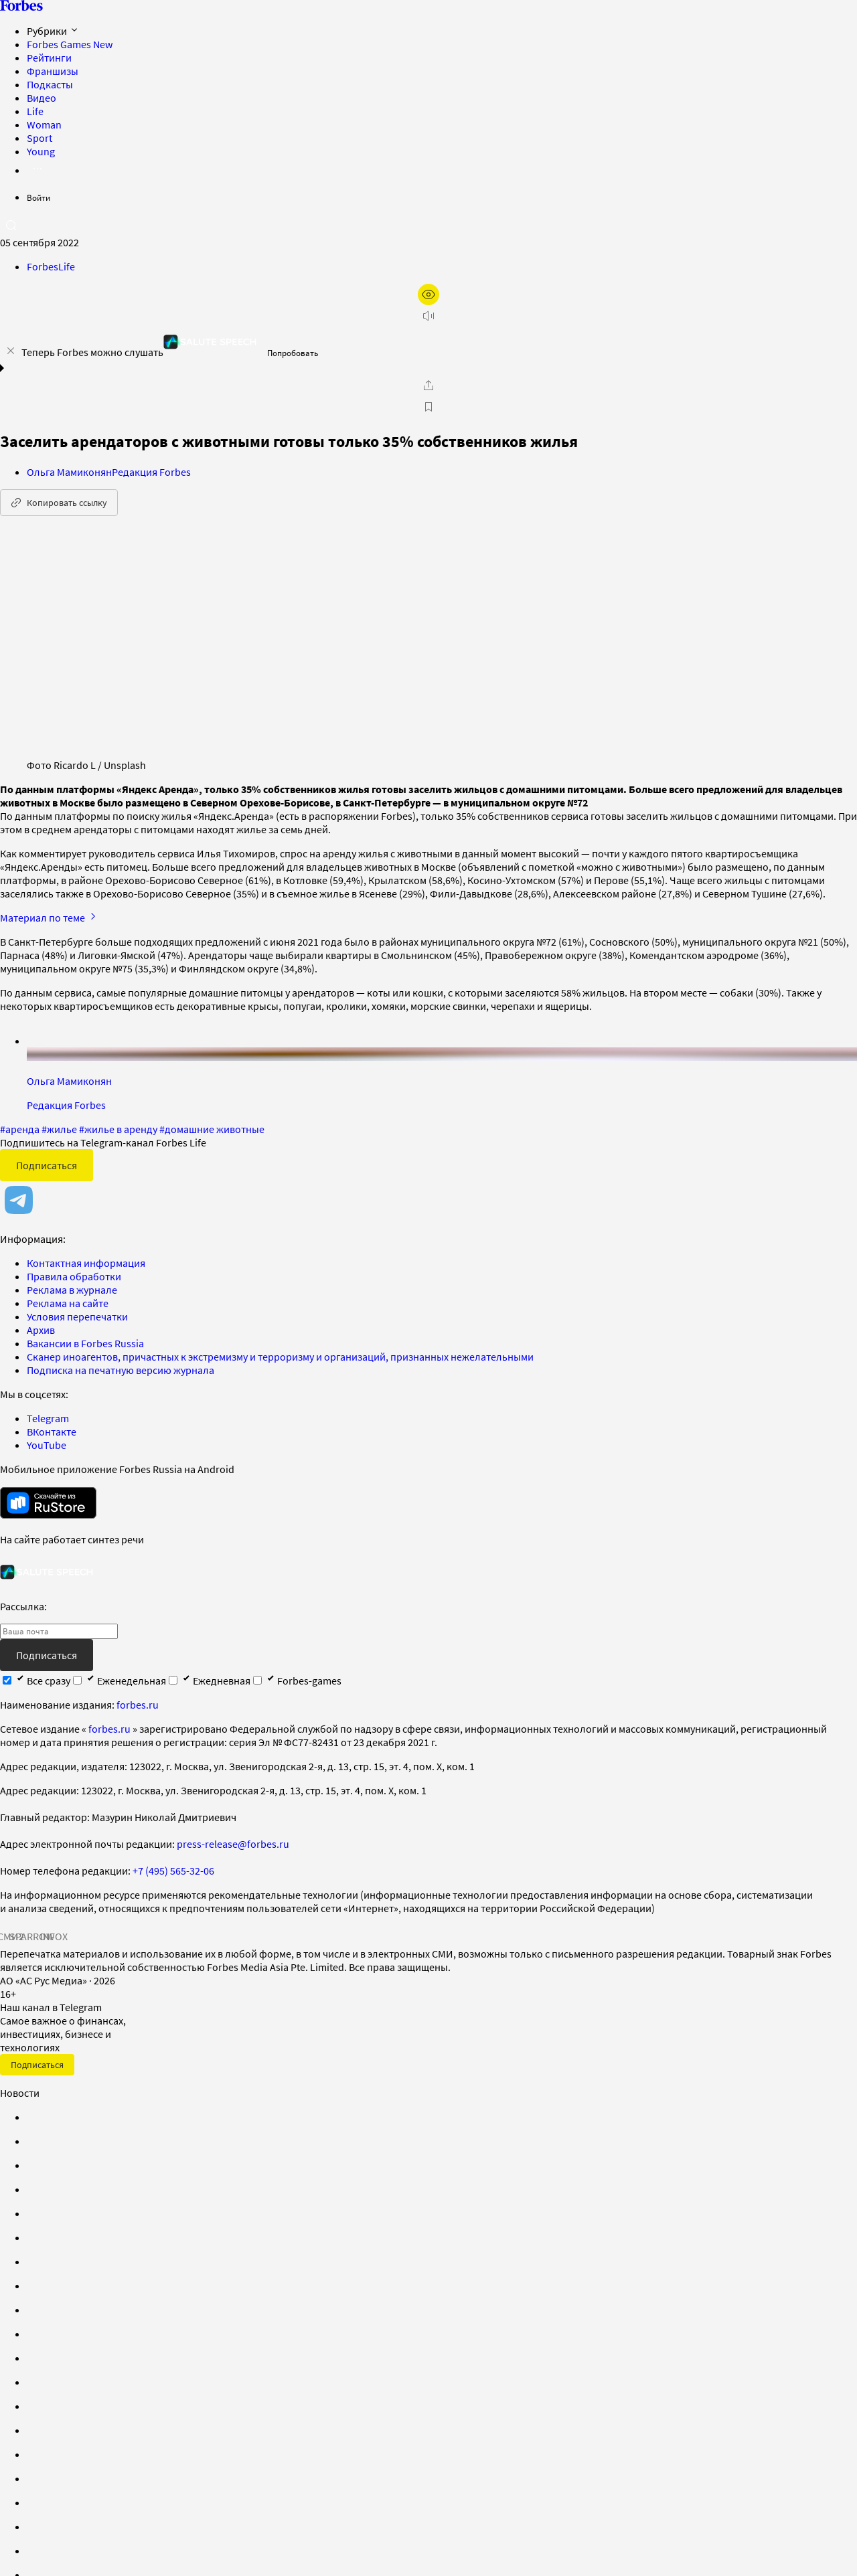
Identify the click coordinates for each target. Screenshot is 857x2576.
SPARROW (32, 1936)
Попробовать (292, 353)
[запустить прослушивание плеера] (428, 316)
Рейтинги (49, 57)
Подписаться (46, 1165)
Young (41, 151)
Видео (41, 97)
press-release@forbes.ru (233, 1844)
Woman (44, 124)
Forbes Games (69, 44)
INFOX (53, 1936)
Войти (38, 197)
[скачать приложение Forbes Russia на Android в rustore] (48, 1502)
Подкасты (50, 84)
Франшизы (52, 71)
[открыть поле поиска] (10, 225)
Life (35, 111)
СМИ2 (10, 1936)
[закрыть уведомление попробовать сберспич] (10, 350)
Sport (39, 138)
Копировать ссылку (59, 503)
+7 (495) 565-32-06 (173, 1870)
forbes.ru (137, 1704)
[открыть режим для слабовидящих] (428, 294)
